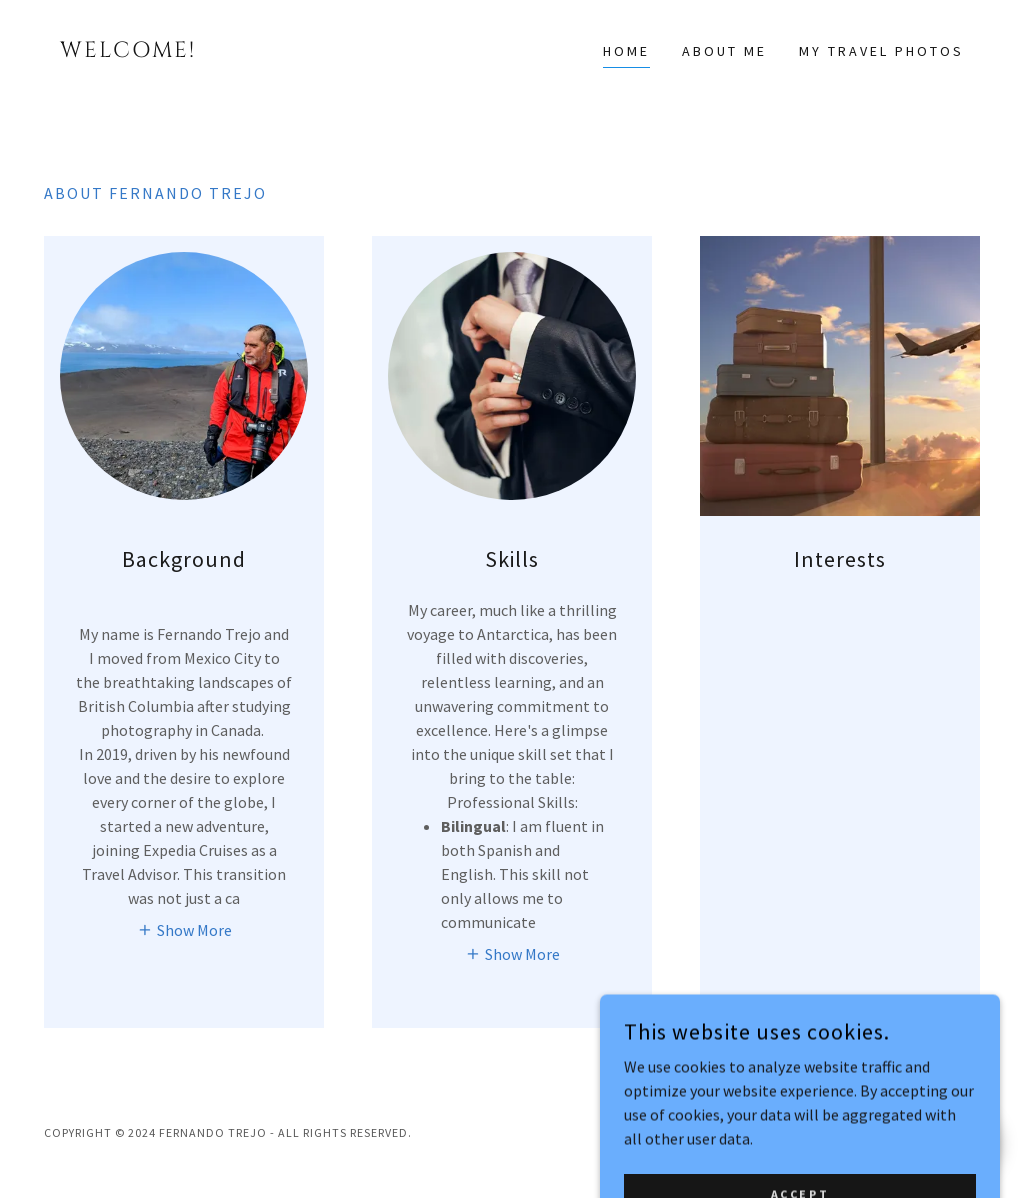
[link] (161, 51)
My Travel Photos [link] (881, 51)
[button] (184, 929)
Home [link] (626, 51)
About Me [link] (724, 51)
